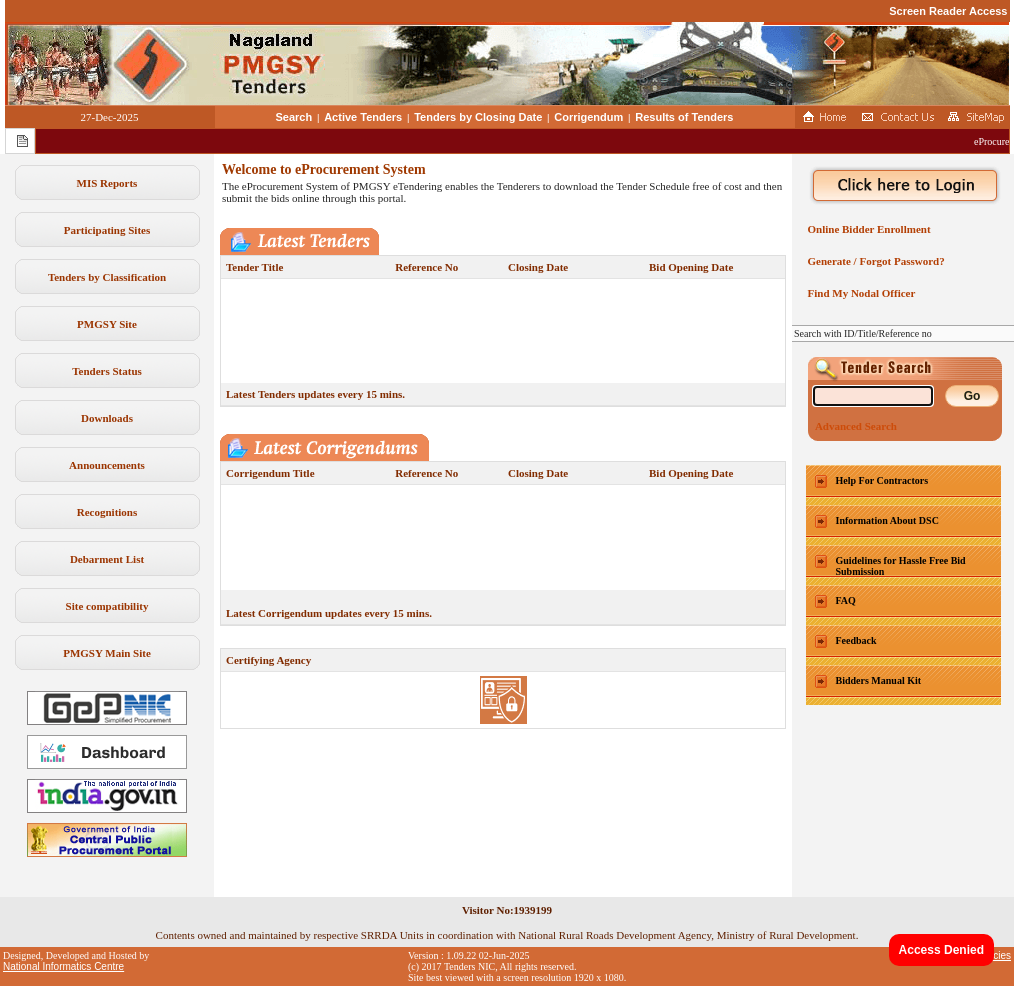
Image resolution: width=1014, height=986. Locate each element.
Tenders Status (107, 371)
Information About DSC (887, 520)
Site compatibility (107, 606)
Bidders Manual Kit (879, 680)
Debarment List (107, 559)
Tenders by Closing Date (478, 117)
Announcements (107, 465)
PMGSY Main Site (107, 653)
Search (294, 117)
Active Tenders (363, 117)
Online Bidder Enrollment (866, 229)
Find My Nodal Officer (858, 293)
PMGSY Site (107, 324)
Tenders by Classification (107, 277)
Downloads (107, 418)
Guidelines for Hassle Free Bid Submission (901, 566)
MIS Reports (107, 183)
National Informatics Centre (63, 966)
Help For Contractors (882, 480)
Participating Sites (107, 230)
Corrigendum (588, 117)
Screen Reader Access (948, 11)
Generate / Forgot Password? (873, 261)
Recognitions (107, 512)
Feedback (856, 640)
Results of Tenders (684, 117)
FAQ (846, 600)
